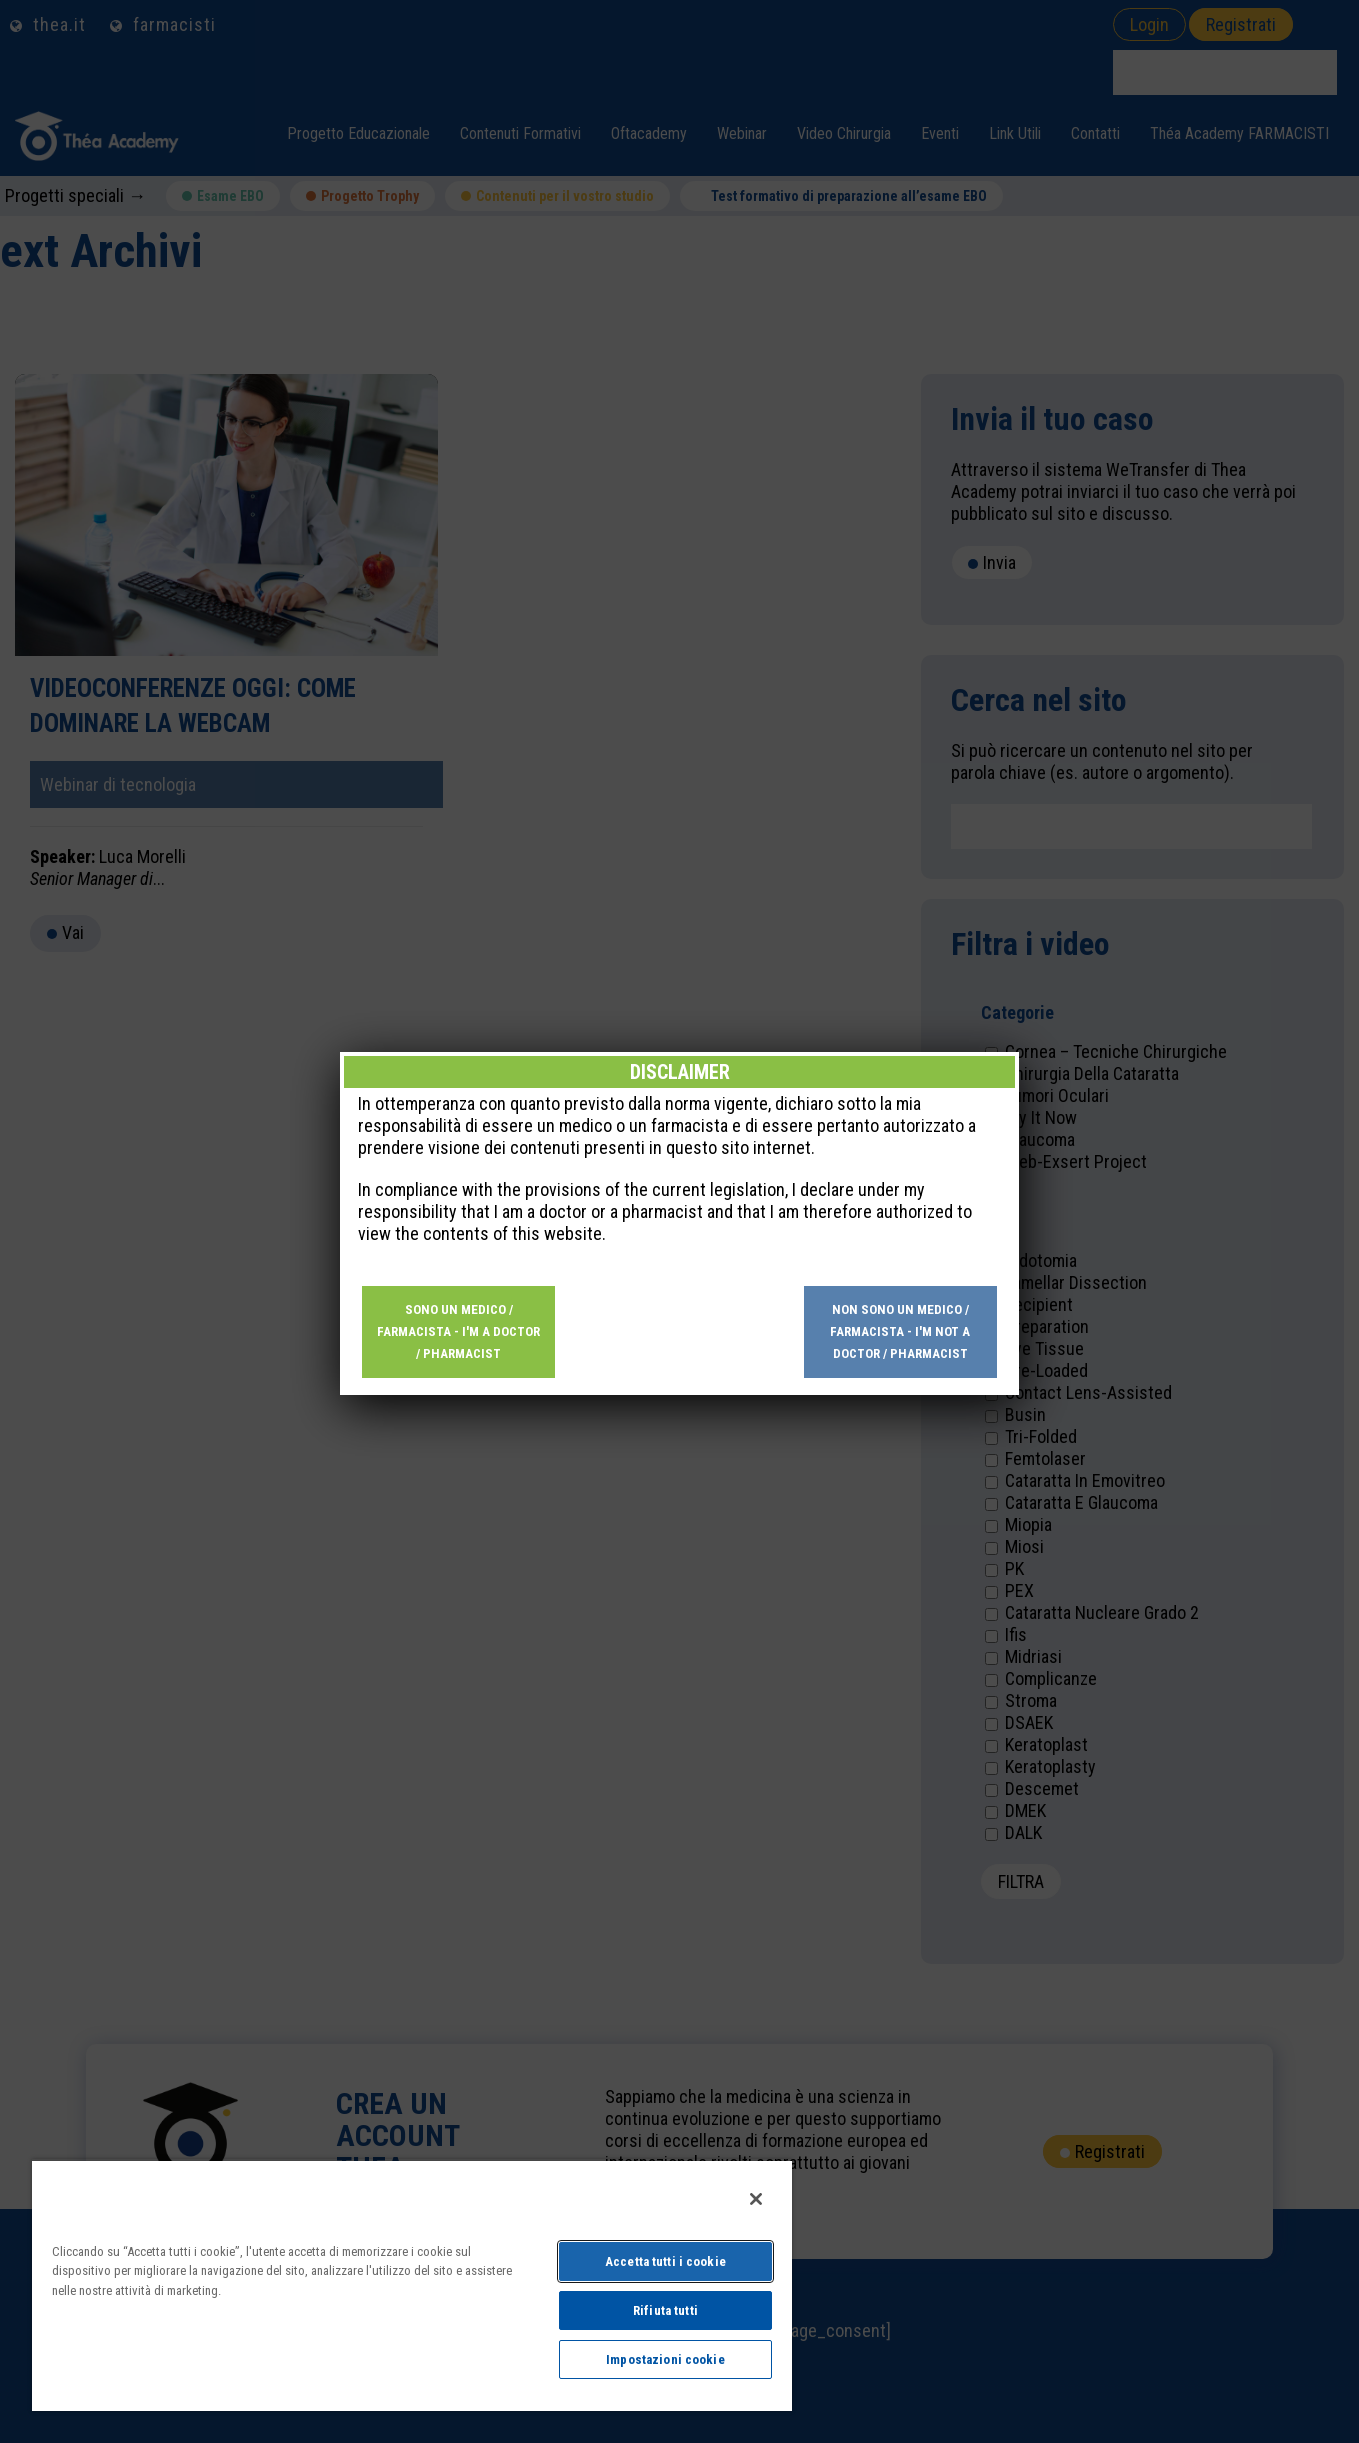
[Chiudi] (756, 2199)
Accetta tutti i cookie (665, 2261)
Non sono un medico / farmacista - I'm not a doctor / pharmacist (900, 645)
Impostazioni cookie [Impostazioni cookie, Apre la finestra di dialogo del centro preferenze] (665, 2359)
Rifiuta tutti (665, 2310)
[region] (412, 2285)
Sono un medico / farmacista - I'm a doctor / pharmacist (458, 645)
